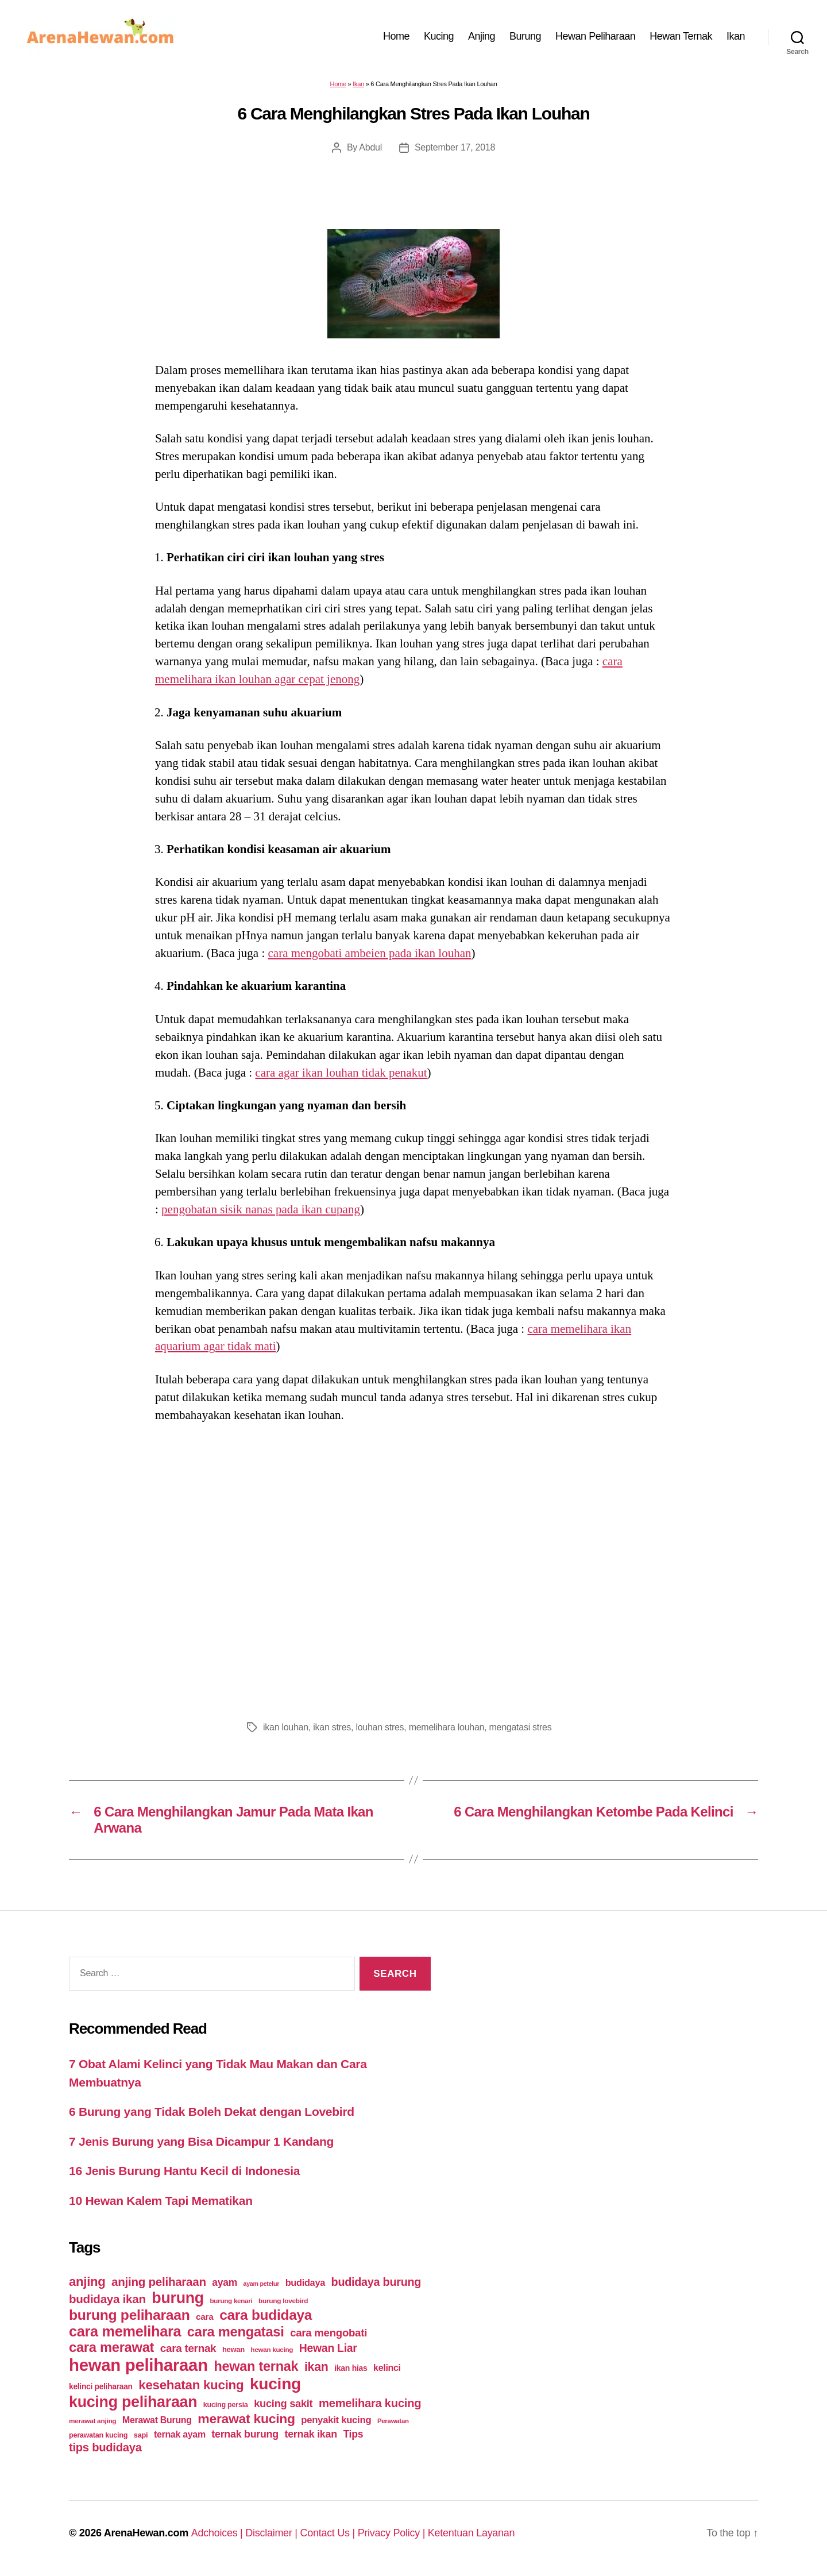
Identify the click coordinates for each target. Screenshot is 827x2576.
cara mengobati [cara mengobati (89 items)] (328, 2333)
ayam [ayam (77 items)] (224, 2282)
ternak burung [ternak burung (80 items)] (245, 2434)
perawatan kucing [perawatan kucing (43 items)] (98, 2435)
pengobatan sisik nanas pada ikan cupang (260, 1209)
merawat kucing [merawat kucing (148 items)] (246, 2418)
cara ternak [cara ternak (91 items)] (188, 2348)
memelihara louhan (447, 1727)
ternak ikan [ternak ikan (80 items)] (310, 2434)
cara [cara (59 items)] (204, 2317)
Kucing (439, 36)
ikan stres (332, 1727)
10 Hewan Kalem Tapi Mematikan (161, 2200)
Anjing (481, 36)
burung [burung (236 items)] (178, 2298)
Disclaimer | (272, 2533)
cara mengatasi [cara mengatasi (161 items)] (235, 2331)
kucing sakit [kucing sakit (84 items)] (283, 2403)
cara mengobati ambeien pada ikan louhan (370, 953)
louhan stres (379, 1727)
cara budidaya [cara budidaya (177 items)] (265, 2315)
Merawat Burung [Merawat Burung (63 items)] (157, 2420)
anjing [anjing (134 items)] (87, 2281)
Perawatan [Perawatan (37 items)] (393, 2420)
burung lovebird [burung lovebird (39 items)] (283, 2301)
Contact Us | (328, 2533)
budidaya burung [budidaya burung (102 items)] (376, 2282)
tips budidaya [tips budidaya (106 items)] (105, 2447)
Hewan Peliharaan (595, 36)
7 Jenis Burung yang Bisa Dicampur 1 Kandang (201, 2141)
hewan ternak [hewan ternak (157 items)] (256, 2366)
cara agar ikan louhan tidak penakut (341, 1072)
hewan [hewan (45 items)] (233, 2349)
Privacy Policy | (393, 2533)
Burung (525, 36)
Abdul (370, 147)
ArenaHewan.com (146, 2533)
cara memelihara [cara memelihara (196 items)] (125, 2331)
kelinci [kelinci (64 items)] (387, 2368)
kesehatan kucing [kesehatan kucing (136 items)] (191, 2385)
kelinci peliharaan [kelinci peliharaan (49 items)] (101, 2386)
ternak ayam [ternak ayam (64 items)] (180, 2434)
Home (396, 36)
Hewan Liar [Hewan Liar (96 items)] (328, 2348)
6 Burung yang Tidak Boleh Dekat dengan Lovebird (211, 2111)
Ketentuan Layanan (471, 2533)
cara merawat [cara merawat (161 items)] (111, 2347)
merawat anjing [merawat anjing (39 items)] (92, 2421)
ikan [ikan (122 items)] (316, 2367)
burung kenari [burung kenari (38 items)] (231, 2300)
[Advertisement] (413, 1568)
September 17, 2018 (455, 147)
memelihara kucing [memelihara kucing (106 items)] (370, 2403)
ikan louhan (285, 1727)
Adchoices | (218, 2533)
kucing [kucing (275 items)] (275, 2384)
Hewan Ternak (681, 36)
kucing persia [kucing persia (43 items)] (225, 2405)
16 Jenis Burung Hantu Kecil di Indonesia (184, 2170)
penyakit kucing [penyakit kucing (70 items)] (336, 2420)
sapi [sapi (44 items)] (141, 2435)
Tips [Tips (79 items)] (353, 2434)
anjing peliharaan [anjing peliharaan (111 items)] (158, 2281)
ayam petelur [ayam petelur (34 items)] (262, 2283)
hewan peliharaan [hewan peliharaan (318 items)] (138, 2364)
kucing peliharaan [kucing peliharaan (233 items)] (133, 2402)
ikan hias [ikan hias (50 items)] (350, 2368)
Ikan (735, 36)
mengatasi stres (520, 1727)
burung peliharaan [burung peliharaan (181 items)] (129, 2315)
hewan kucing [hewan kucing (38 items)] (272, 2349)
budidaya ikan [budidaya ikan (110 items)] (107, 2298)
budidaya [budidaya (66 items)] (305, 2282)
